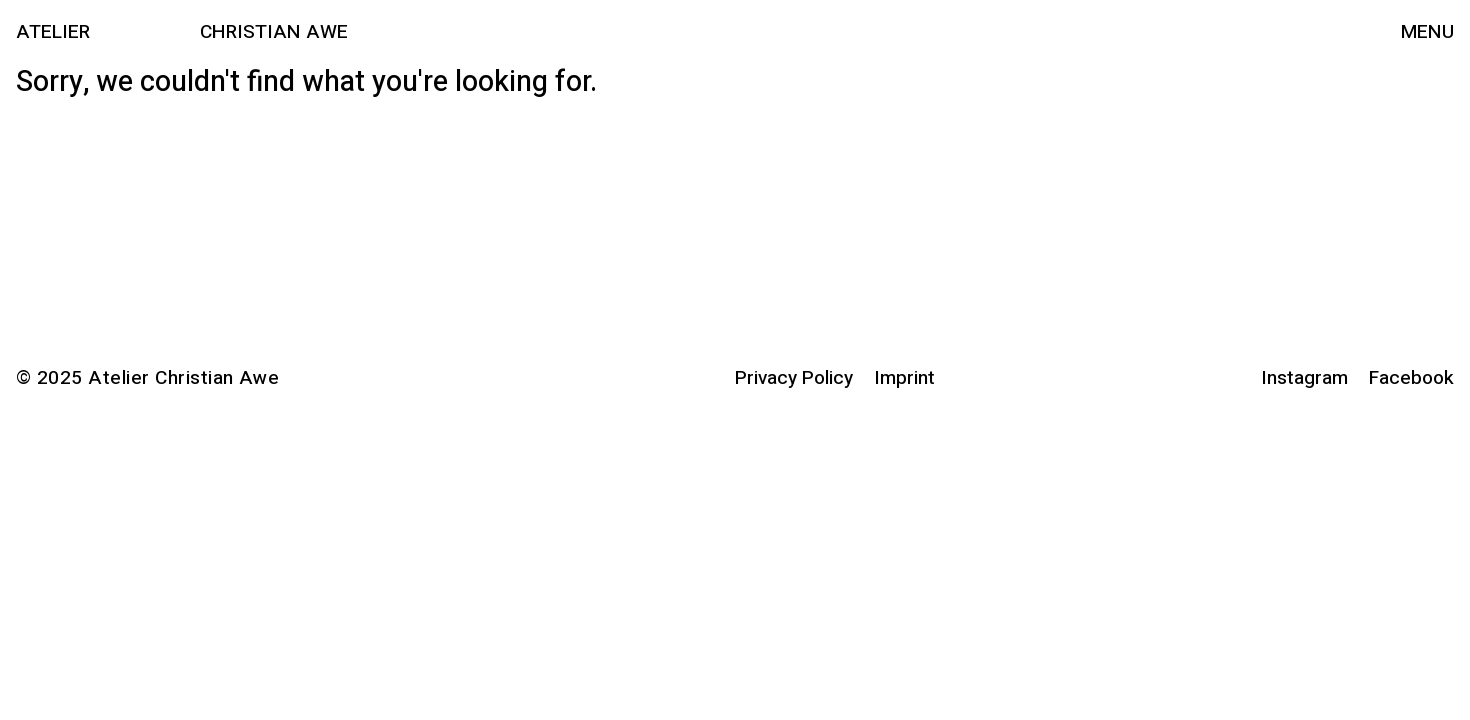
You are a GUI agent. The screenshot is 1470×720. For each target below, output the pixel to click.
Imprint (904, 378)
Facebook (1411, 378)
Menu (1427, 32)
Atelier (53, 32)
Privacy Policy (794, 378)
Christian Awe (274, 32)
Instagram (1304, 378)
